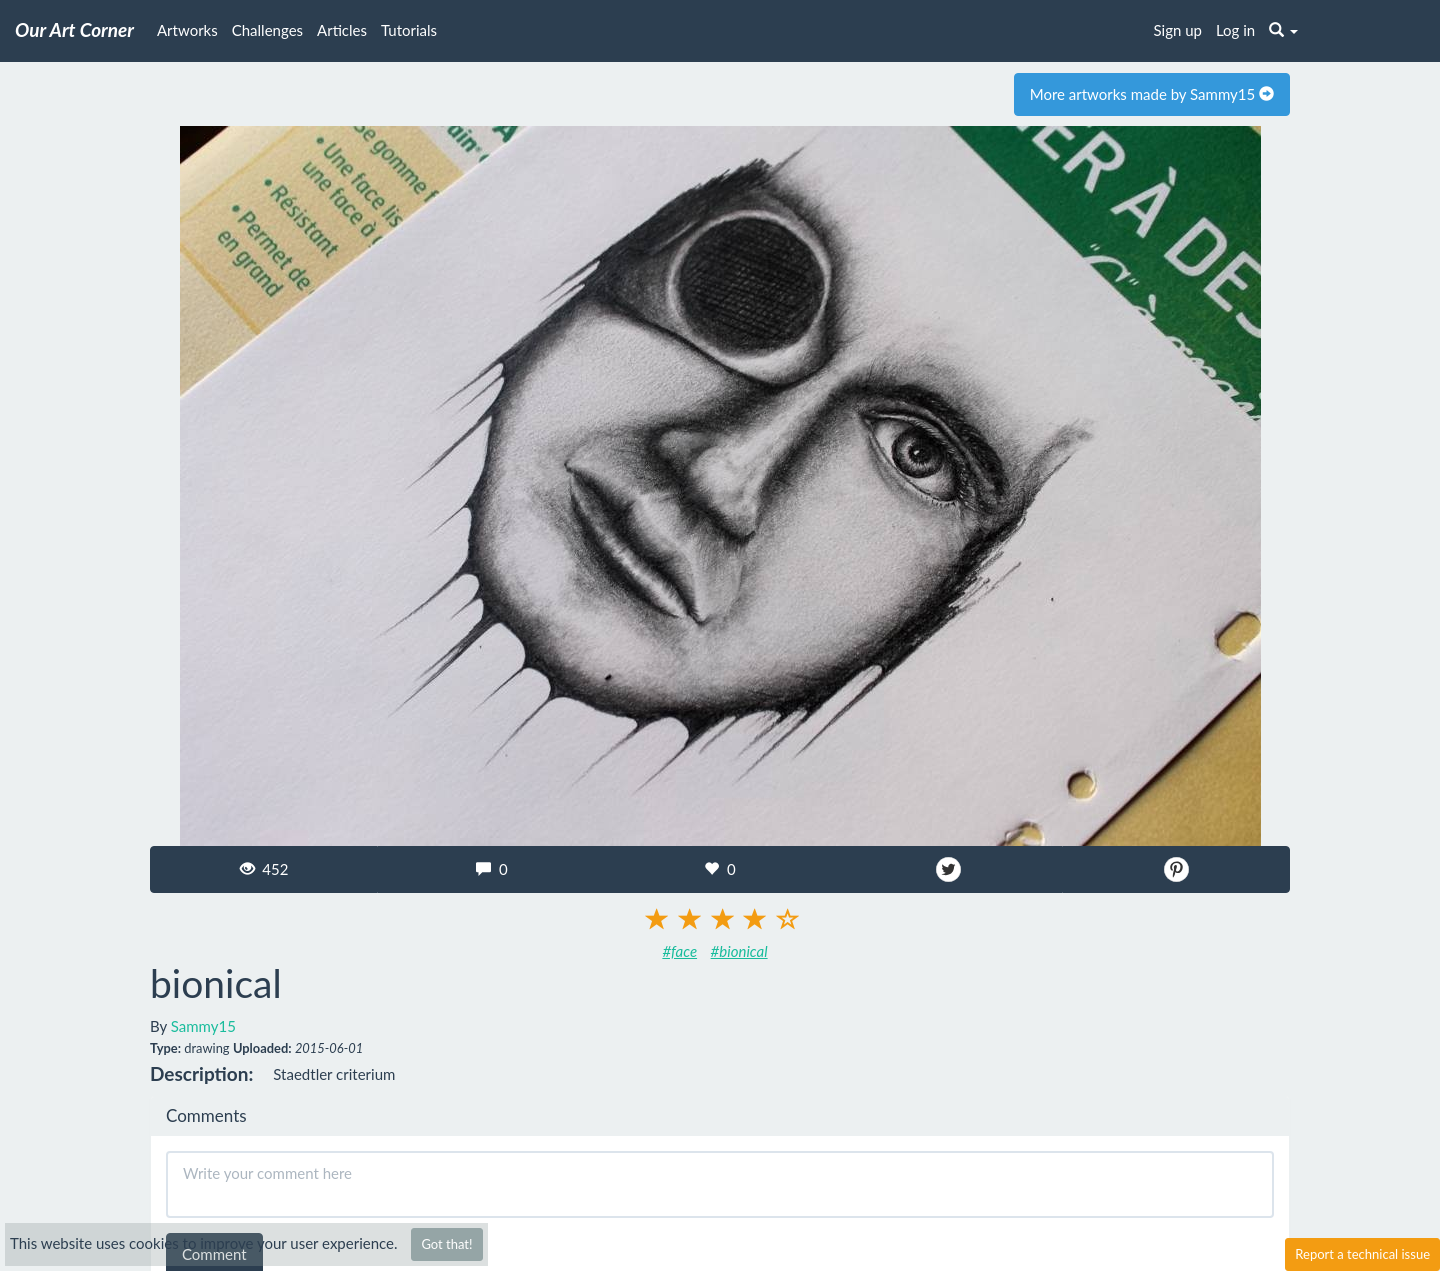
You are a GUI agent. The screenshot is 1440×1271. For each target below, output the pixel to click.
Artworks (187, 30)
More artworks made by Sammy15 (1152, 94)
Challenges (267, 30)
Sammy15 (203, 1026)
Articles (342, 30)
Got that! (446, 1244)
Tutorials (409, 30)
